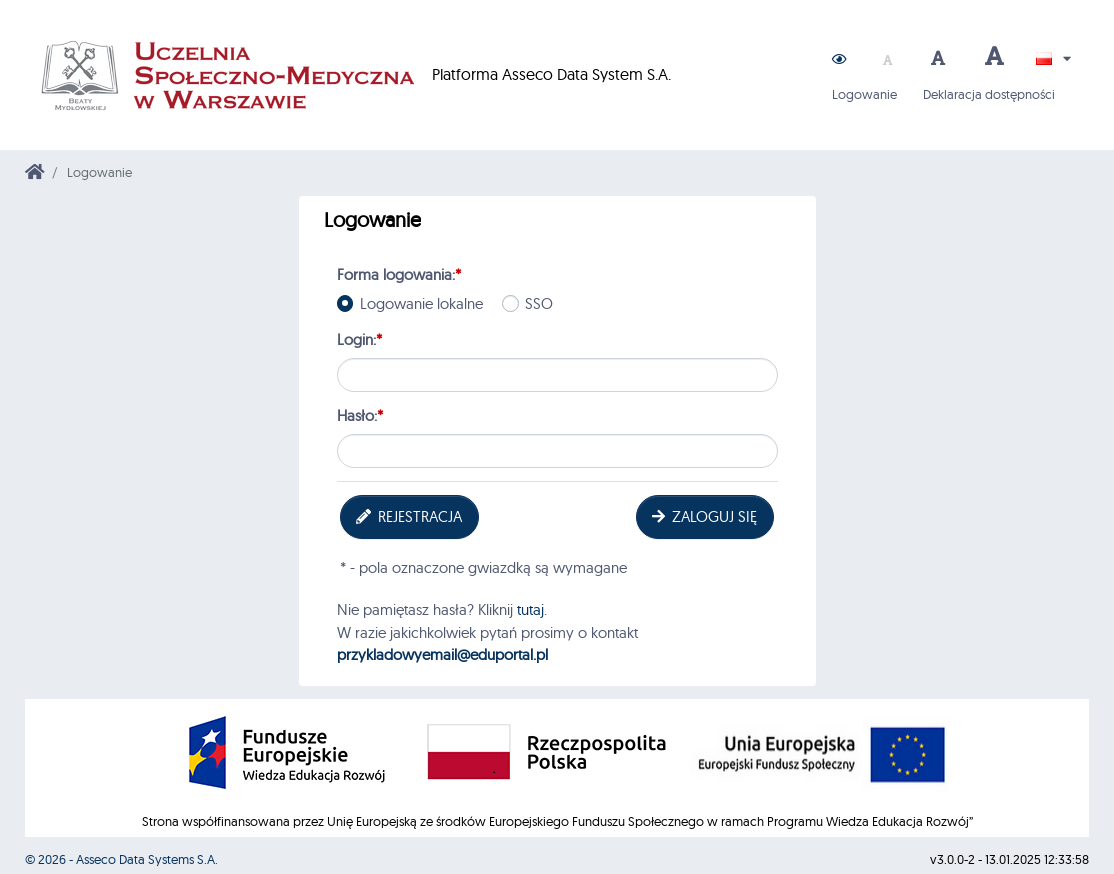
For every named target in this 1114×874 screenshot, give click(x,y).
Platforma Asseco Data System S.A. (349, 75)
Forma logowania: (399, 274)
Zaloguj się (703, 516)
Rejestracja (408, 516)
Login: (359, 339)
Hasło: (360, 415)
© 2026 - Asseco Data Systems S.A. (121, 859)
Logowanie (864, 94)
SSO (542, 303)
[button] (839, 59)
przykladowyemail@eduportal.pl (442, 654)
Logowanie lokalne (424, 303)
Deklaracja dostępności (989, 94)
